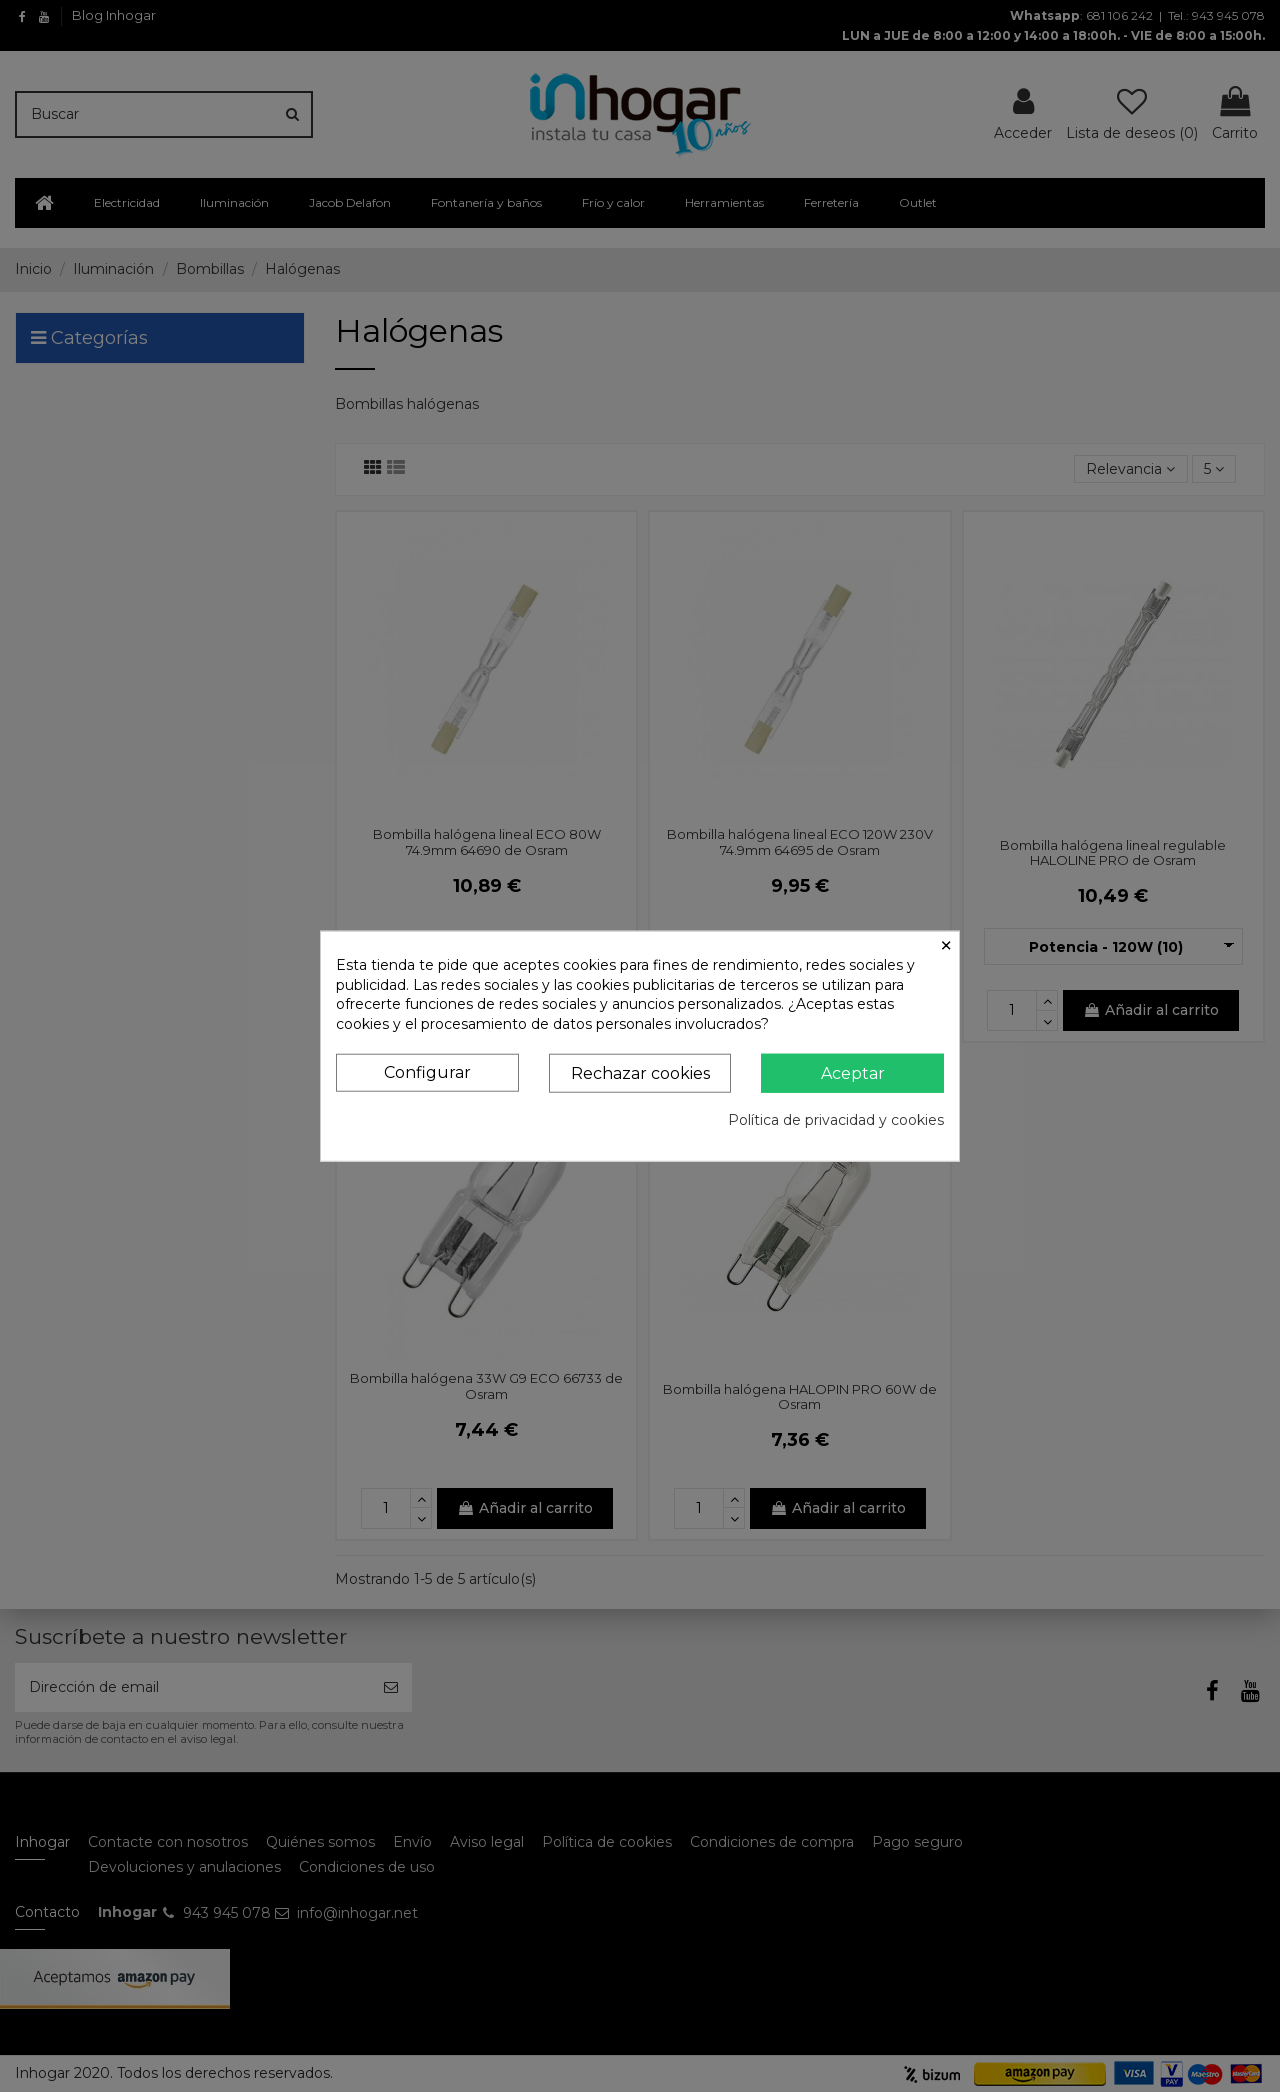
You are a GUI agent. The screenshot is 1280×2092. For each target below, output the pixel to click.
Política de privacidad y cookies (836, 1120)
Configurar (427, 1072)
